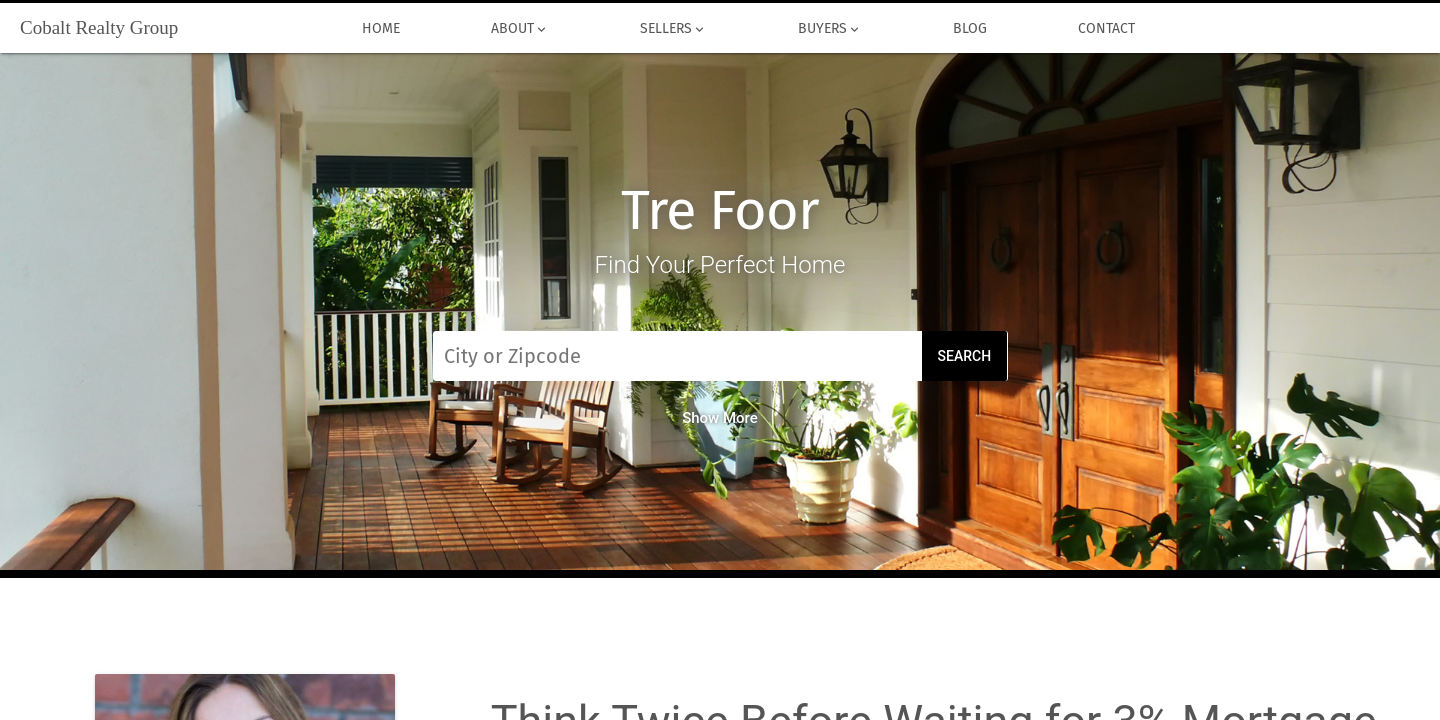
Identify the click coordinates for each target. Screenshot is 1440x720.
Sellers (673, 29)
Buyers (829, 29)
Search (965, 356)
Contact (1106, 29)
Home (380, 29)
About (519, 29)
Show (720, 418)
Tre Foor (720, 210)
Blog (969, 29)
